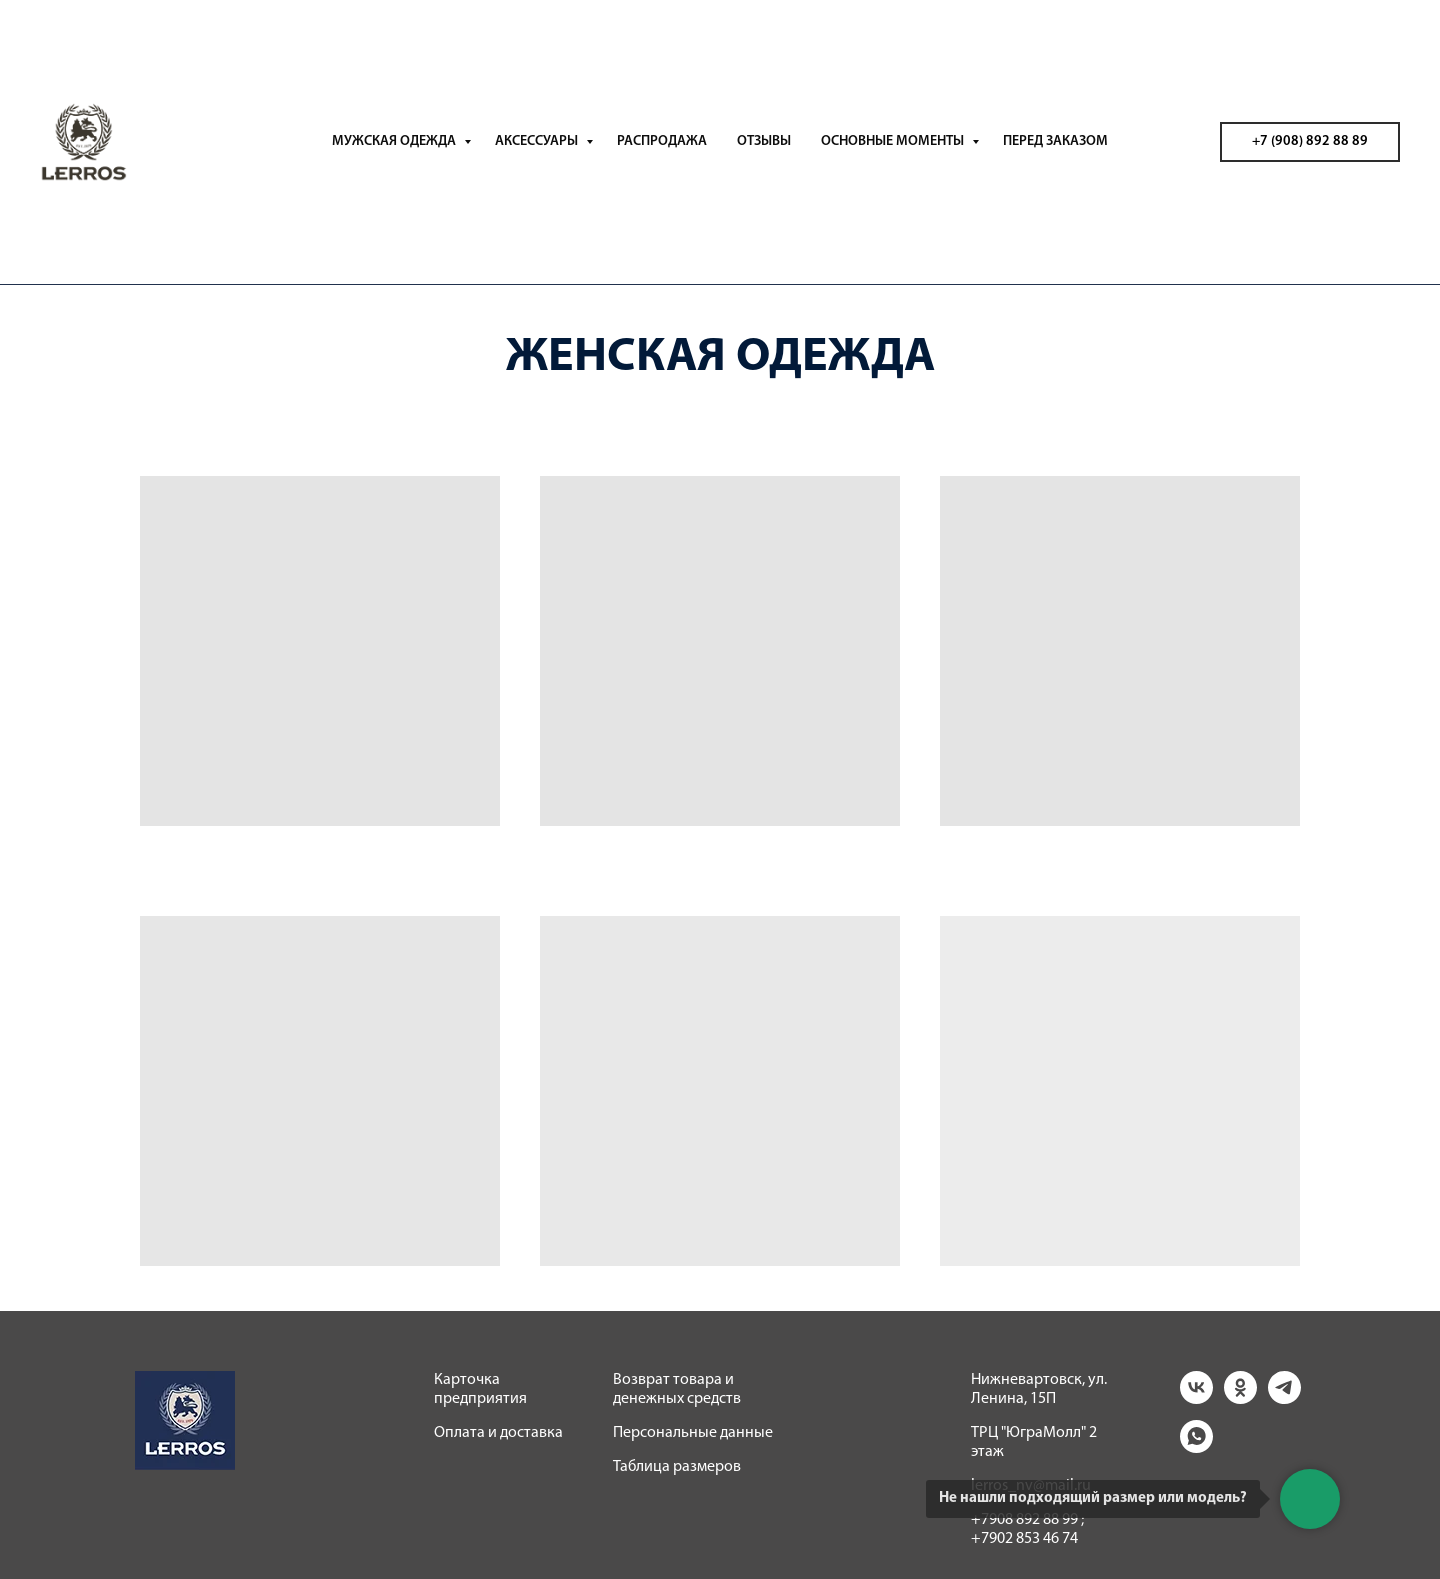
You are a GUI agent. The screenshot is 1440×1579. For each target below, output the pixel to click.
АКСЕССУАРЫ (538, 141)
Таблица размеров (677, 1467)
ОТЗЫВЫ (764, 141)
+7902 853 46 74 (1024, 1539)
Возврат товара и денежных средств (677, 1389)
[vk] (1196, 1398)
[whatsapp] (1196, 1447)
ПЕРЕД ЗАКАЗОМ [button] (1055, 141)
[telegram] (1284, 1398)
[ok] (1240, 1398)
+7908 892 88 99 (1024, 1520)
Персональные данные (693, 1433)
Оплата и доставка (498, 1433)
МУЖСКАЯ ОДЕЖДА (395, 141)
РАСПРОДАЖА (662, 141)
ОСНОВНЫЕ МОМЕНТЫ (894, 141)
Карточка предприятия (480, 1389)
